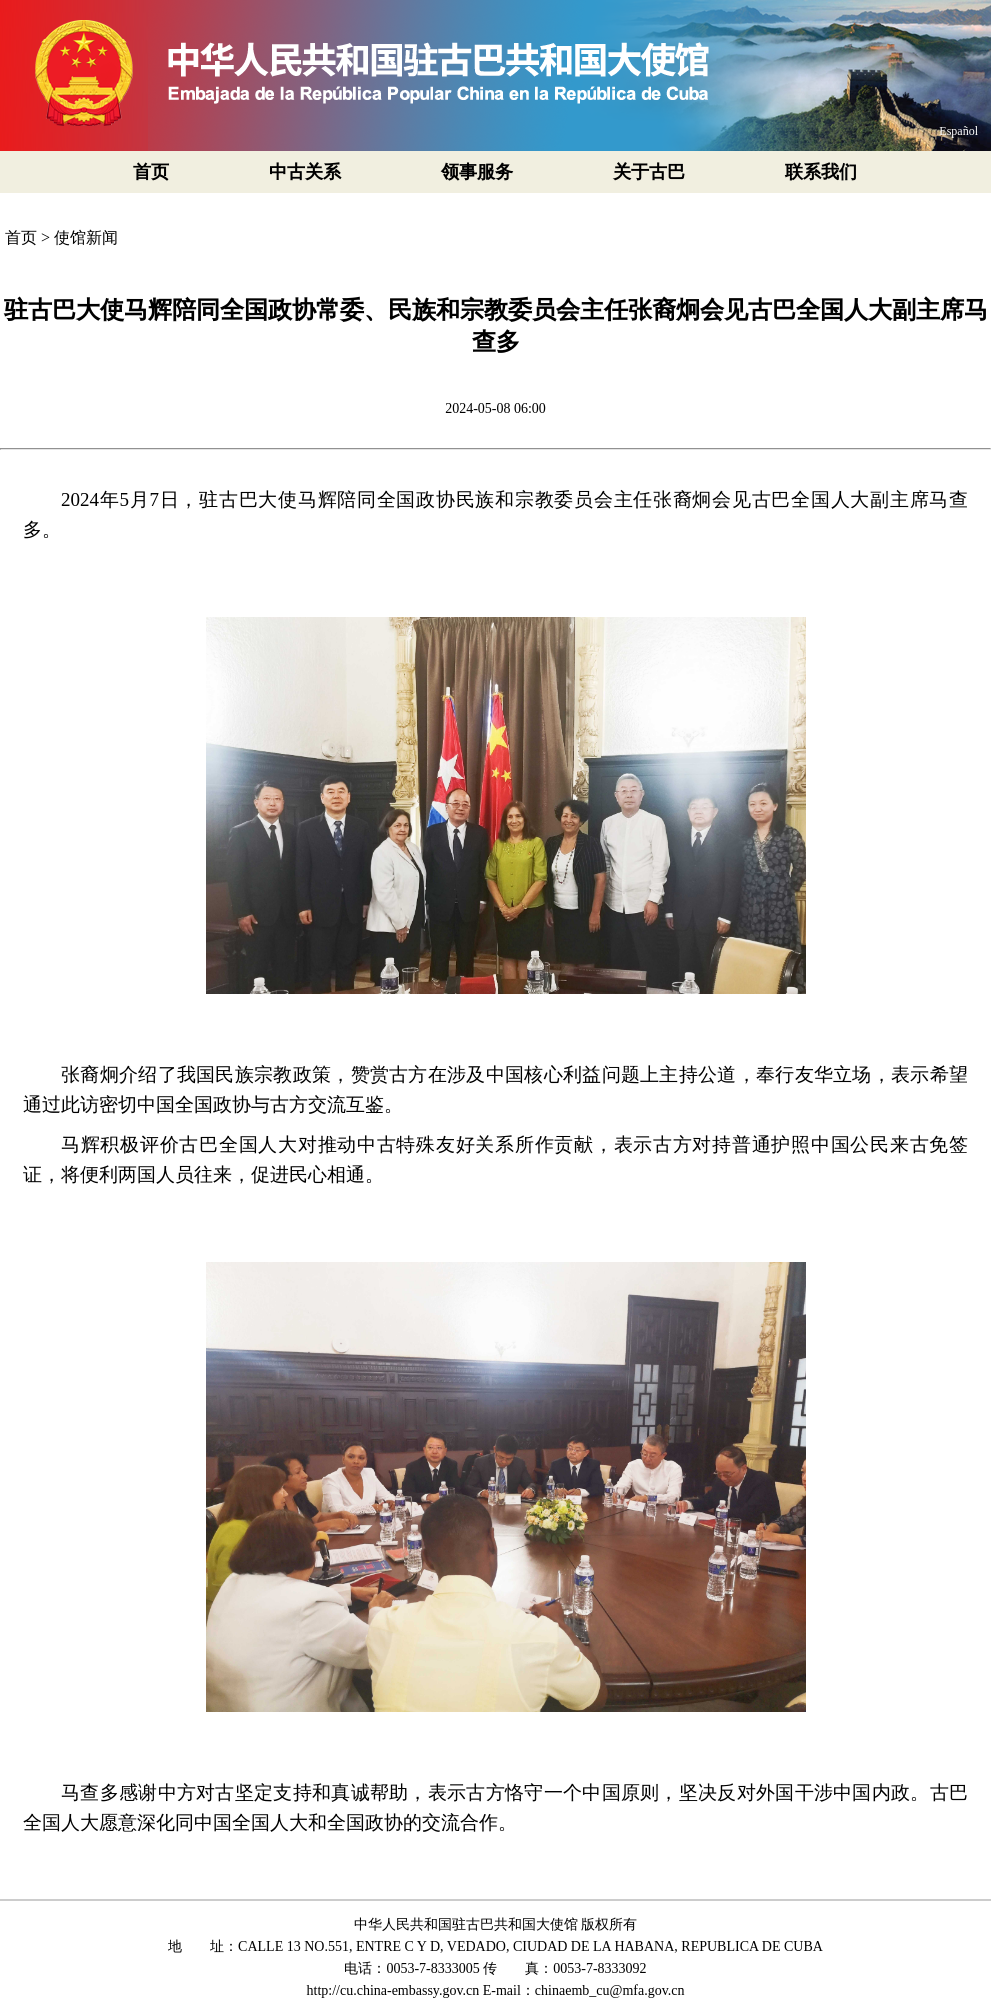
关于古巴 (649, 172)
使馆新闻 (86, 237)
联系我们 (821, 172)
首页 (151, 172)
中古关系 (305, 172)
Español (958, 131)
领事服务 (477, 172)
